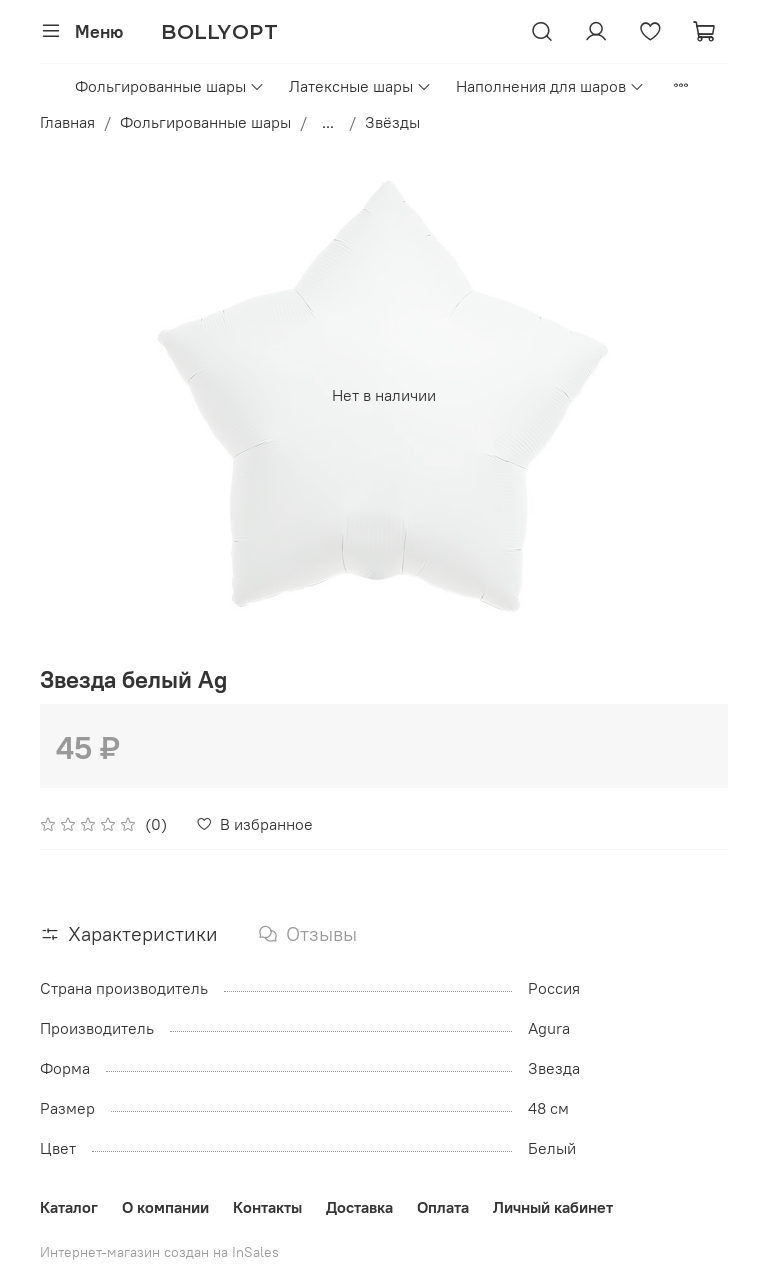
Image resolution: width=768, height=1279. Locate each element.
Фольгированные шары (170, 86)
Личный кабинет (553, 1207)
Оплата (443, 1207)
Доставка (359, 1207)
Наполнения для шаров (550, 86)
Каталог (69, 1207)
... (328, 122)
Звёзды (392, 122)
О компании (165, 1207)
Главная (67, 122)
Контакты (267, 1207)
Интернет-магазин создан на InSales (159, 1252)
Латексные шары (360, 86)
